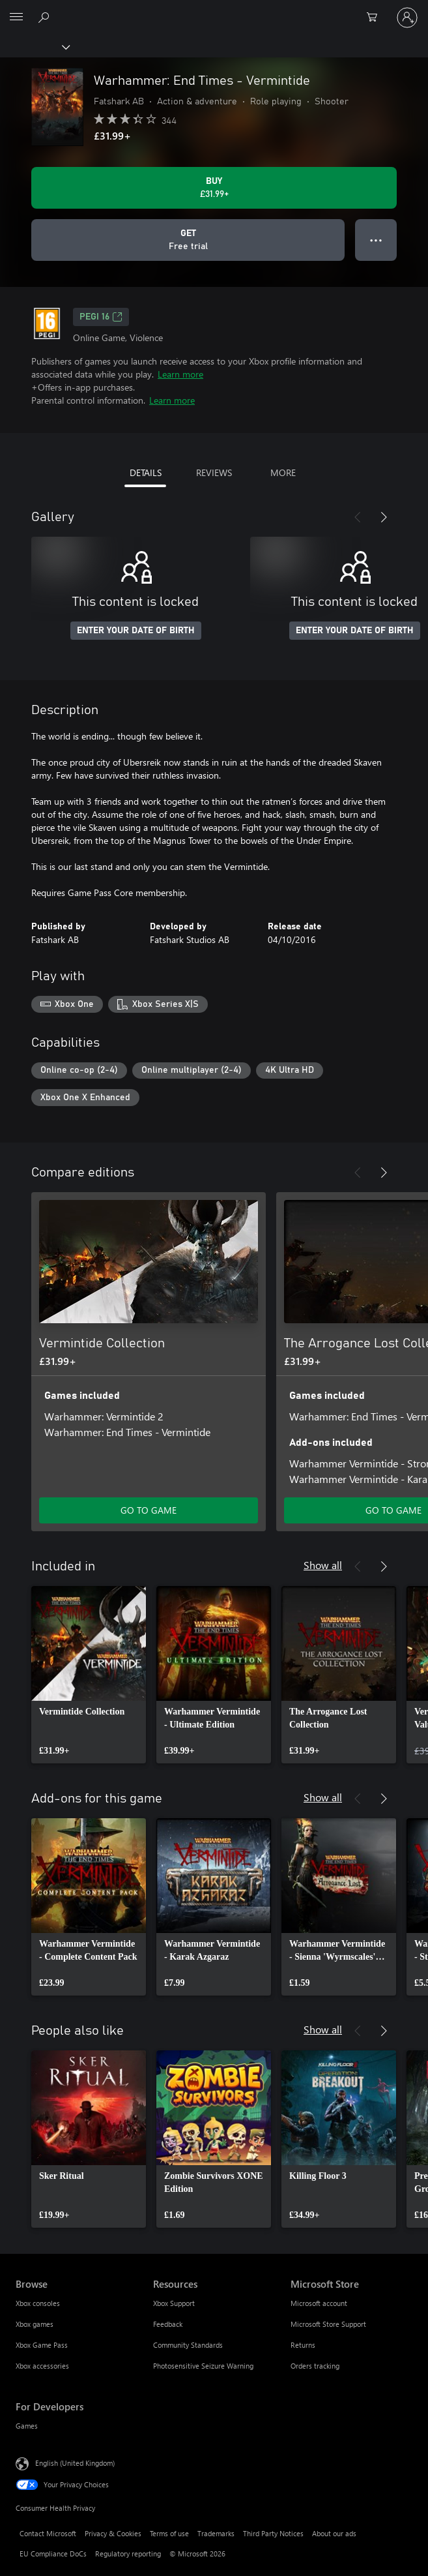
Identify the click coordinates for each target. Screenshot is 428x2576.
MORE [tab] (283, 472)
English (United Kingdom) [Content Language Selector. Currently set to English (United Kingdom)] (75, 2463)
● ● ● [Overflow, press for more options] (376, 239)
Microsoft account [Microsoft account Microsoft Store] (319, 2303)
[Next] (384, 517)
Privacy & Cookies (113, 2533)
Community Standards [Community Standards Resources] (188, 2345)
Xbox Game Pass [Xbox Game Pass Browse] (42, 2345)
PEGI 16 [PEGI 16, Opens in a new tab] (100, 317)
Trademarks (216, 2533)
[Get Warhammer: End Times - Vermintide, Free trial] (188, 240)
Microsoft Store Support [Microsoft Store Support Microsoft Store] (328, 2324)
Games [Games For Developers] (27, 2425)
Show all (323, 1565)
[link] (88, 1674)
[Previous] (358, 517)
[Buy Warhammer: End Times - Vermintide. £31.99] (214, 188)
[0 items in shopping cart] (376, 17)
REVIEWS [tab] (214, 472)
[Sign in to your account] (407, 17)
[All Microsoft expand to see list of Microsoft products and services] (16, 17)
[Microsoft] (213, 10)
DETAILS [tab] (146, 472)
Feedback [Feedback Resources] (167, 2324)
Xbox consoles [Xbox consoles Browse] (38, 2303)
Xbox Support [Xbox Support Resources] (174, 2303)
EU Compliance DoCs (53, 2553)
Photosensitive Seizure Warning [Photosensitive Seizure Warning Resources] (203, 2365)
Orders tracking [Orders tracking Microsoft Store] (315, 2365)
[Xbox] (34, 46)
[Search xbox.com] (46, 17)
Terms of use (169, 2533)
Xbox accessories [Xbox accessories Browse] (42, 2365)
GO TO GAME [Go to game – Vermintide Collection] (149, 1510)
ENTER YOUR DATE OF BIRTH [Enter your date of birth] (136, 630)
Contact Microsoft (48, 2533)
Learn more (180, 374)
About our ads (334, 2533)
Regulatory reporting (128, 2553)
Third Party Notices (273, 2533)
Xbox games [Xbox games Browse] (34, 2324)
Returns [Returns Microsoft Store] (303, 2345)
